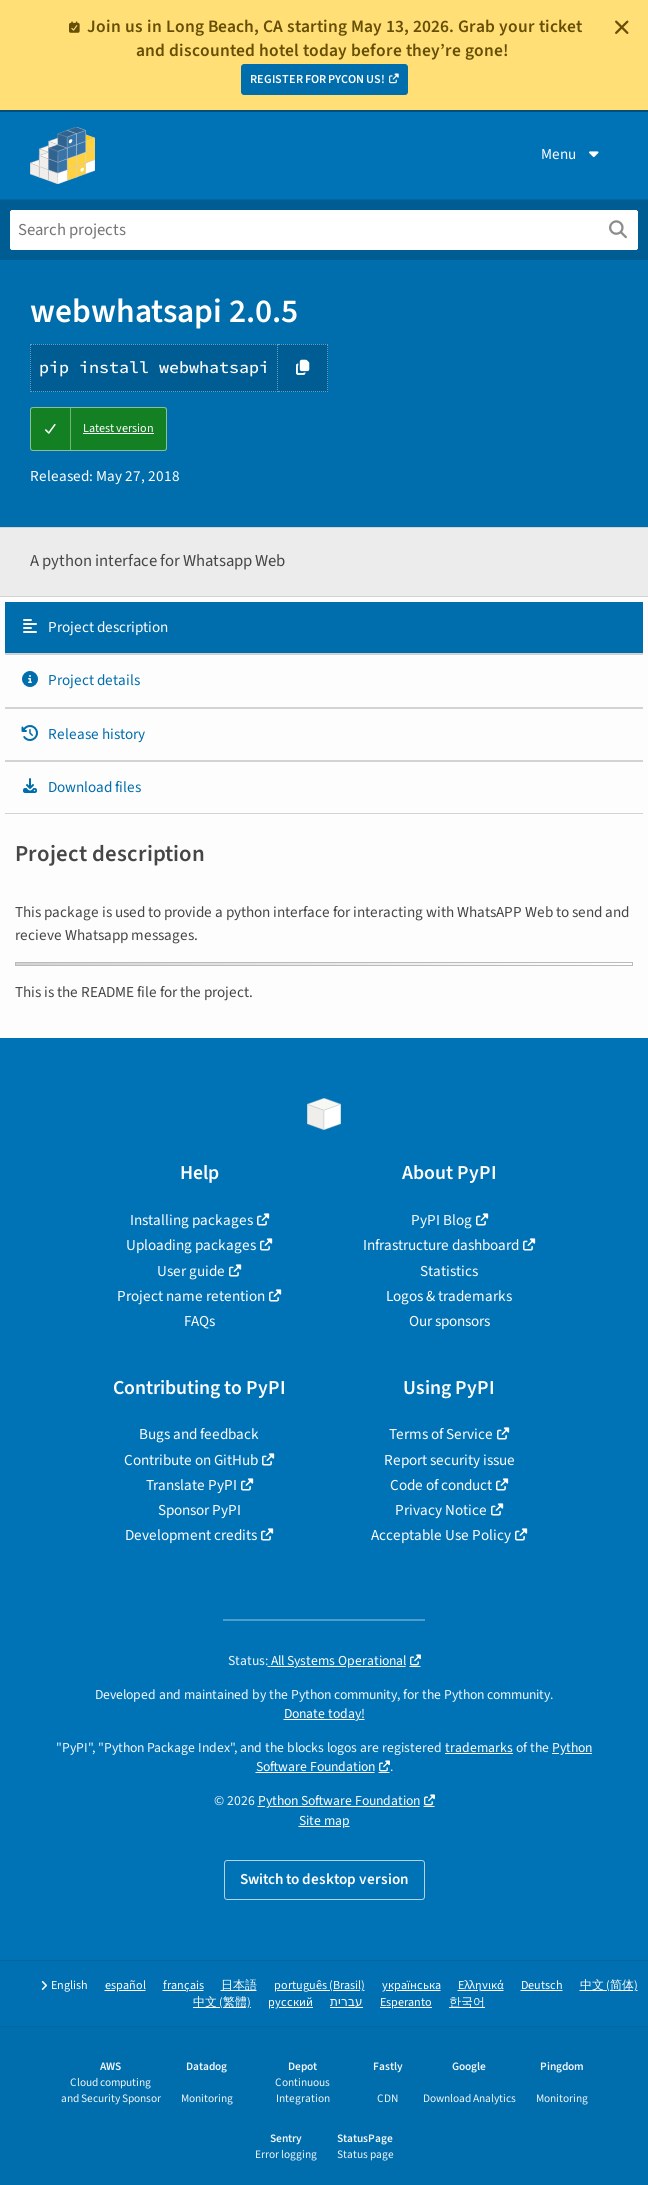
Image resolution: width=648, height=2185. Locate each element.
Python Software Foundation (339, 1800)
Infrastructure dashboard (441, 1245)
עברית (346, 2002)
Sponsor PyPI (199, 1510)
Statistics (449, 1271)
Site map (324, 1820)
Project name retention (191, 1296)
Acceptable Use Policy (441, 1535)
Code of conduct (441, 1485)
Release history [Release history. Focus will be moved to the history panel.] (82, 734)
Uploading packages (191, 1245)
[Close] (622, 27)
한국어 (467, 2002)
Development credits (191, 1535)
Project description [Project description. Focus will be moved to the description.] (94, 627)
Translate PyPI (191, 1485)
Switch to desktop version (324, 1879)
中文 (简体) (609, 1985)
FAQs (199, 1321)
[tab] (324, 628)
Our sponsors (449, 1321)
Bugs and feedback (199, 1434)
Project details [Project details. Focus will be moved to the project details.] (80, 680)
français (183, 1985)
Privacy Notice (441, 1510)
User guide (191, 1271)
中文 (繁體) (222, 2002)
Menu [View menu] (572, 154)
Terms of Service (441, 1434)
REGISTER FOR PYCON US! (317, 79)
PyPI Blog (441, 1220)
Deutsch (542, 1985)
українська (411, 1985)
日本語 (239, 1985)
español (125, 1985)
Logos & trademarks (449, 1296)
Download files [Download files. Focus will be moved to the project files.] (80, 787)
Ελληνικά (481, 1985)
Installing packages (191, 1220)
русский (290, 2002)
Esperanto (406, 2002)
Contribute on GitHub (191, 1460)
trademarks (479, 1747)
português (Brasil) (319, 1985)
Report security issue (449, 1460)
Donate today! (324, 1713)
